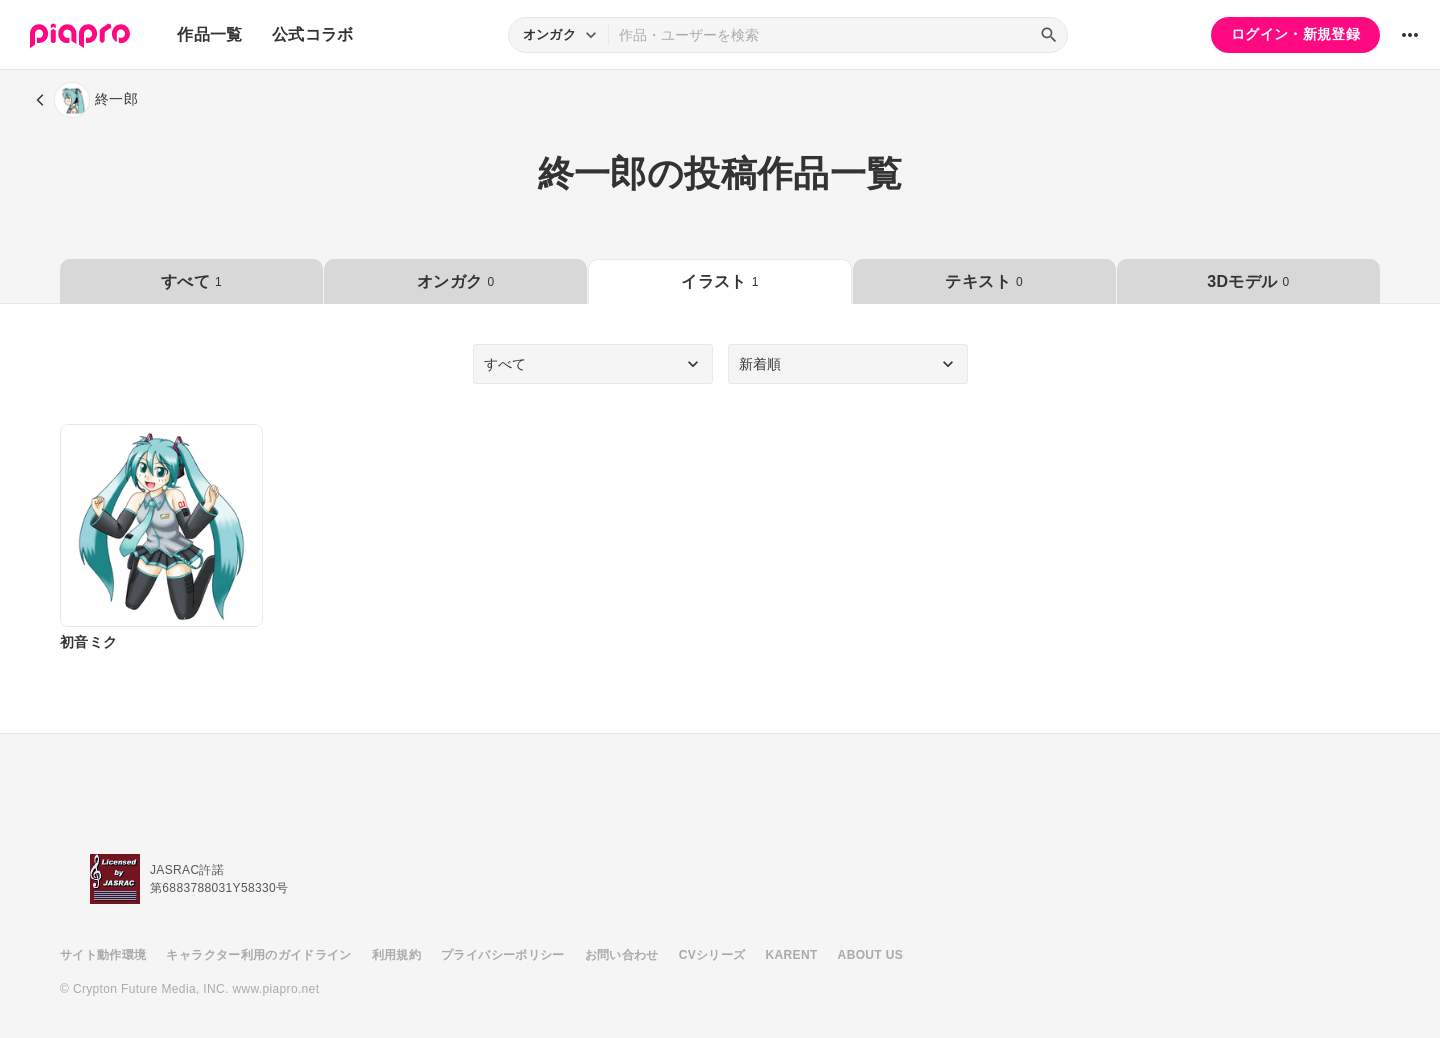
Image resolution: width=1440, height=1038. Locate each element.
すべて (191, 281)
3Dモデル (1248, 281)
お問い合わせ (622, 955)
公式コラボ (313, 34)
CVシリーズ (712, 955)
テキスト (983, 281)
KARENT (792, 955)
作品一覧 (209, 34)
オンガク (455, 281)
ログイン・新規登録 (1295, 34)
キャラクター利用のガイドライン (258, 955)
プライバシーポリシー (503, 955)
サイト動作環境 (103, 955)
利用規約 (396, 955)
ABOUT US (870, 955)
